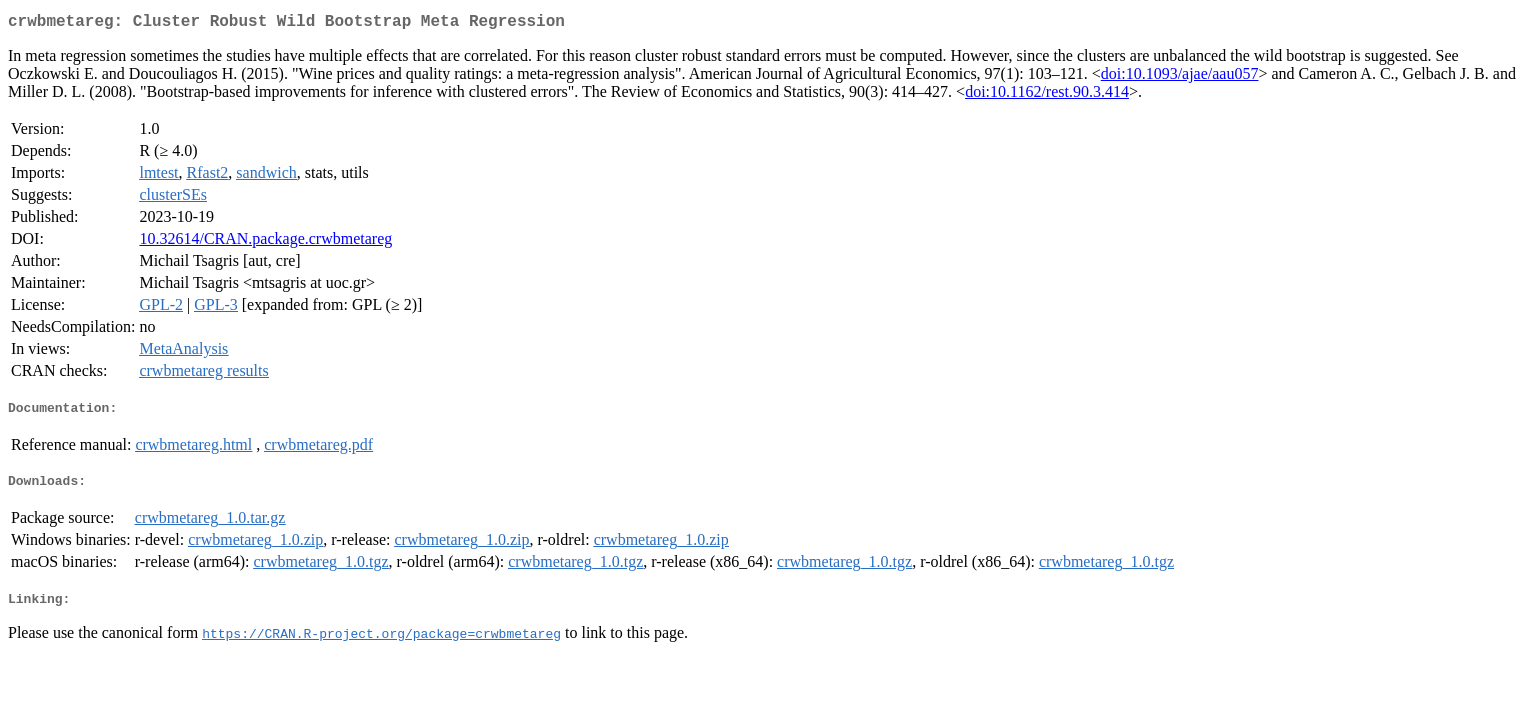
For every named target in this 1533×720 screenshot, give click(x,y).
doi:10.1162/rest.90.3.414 (1047, 95)
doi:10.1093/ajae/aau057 (1180, 77)
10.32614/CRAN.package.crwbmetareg (265, 242)
